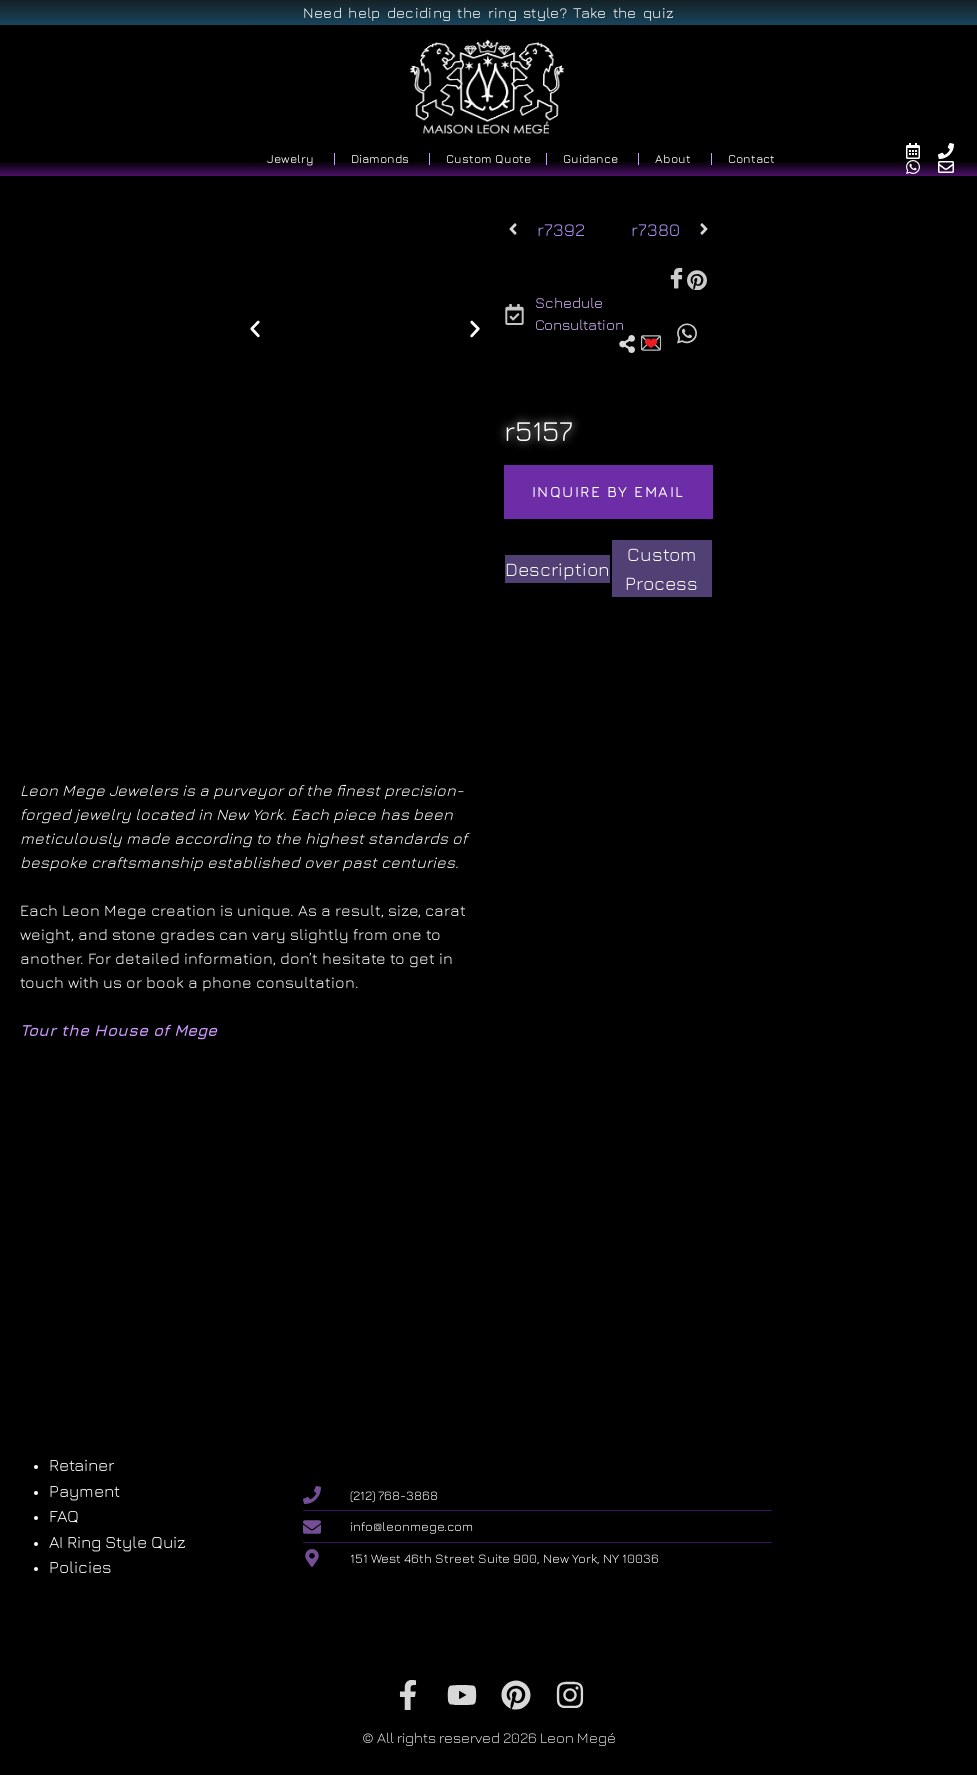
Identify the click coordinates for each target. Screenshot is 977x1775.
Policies (80, 1567)
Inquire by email (608, 491)
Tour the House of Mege (118, 1030)
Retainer (81, 1465)
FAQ (64, 1516)
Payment (84, 1491)
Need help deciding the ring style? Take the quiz (488, 12)
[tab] (557, 569)
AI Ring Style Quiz (117, 1542)
